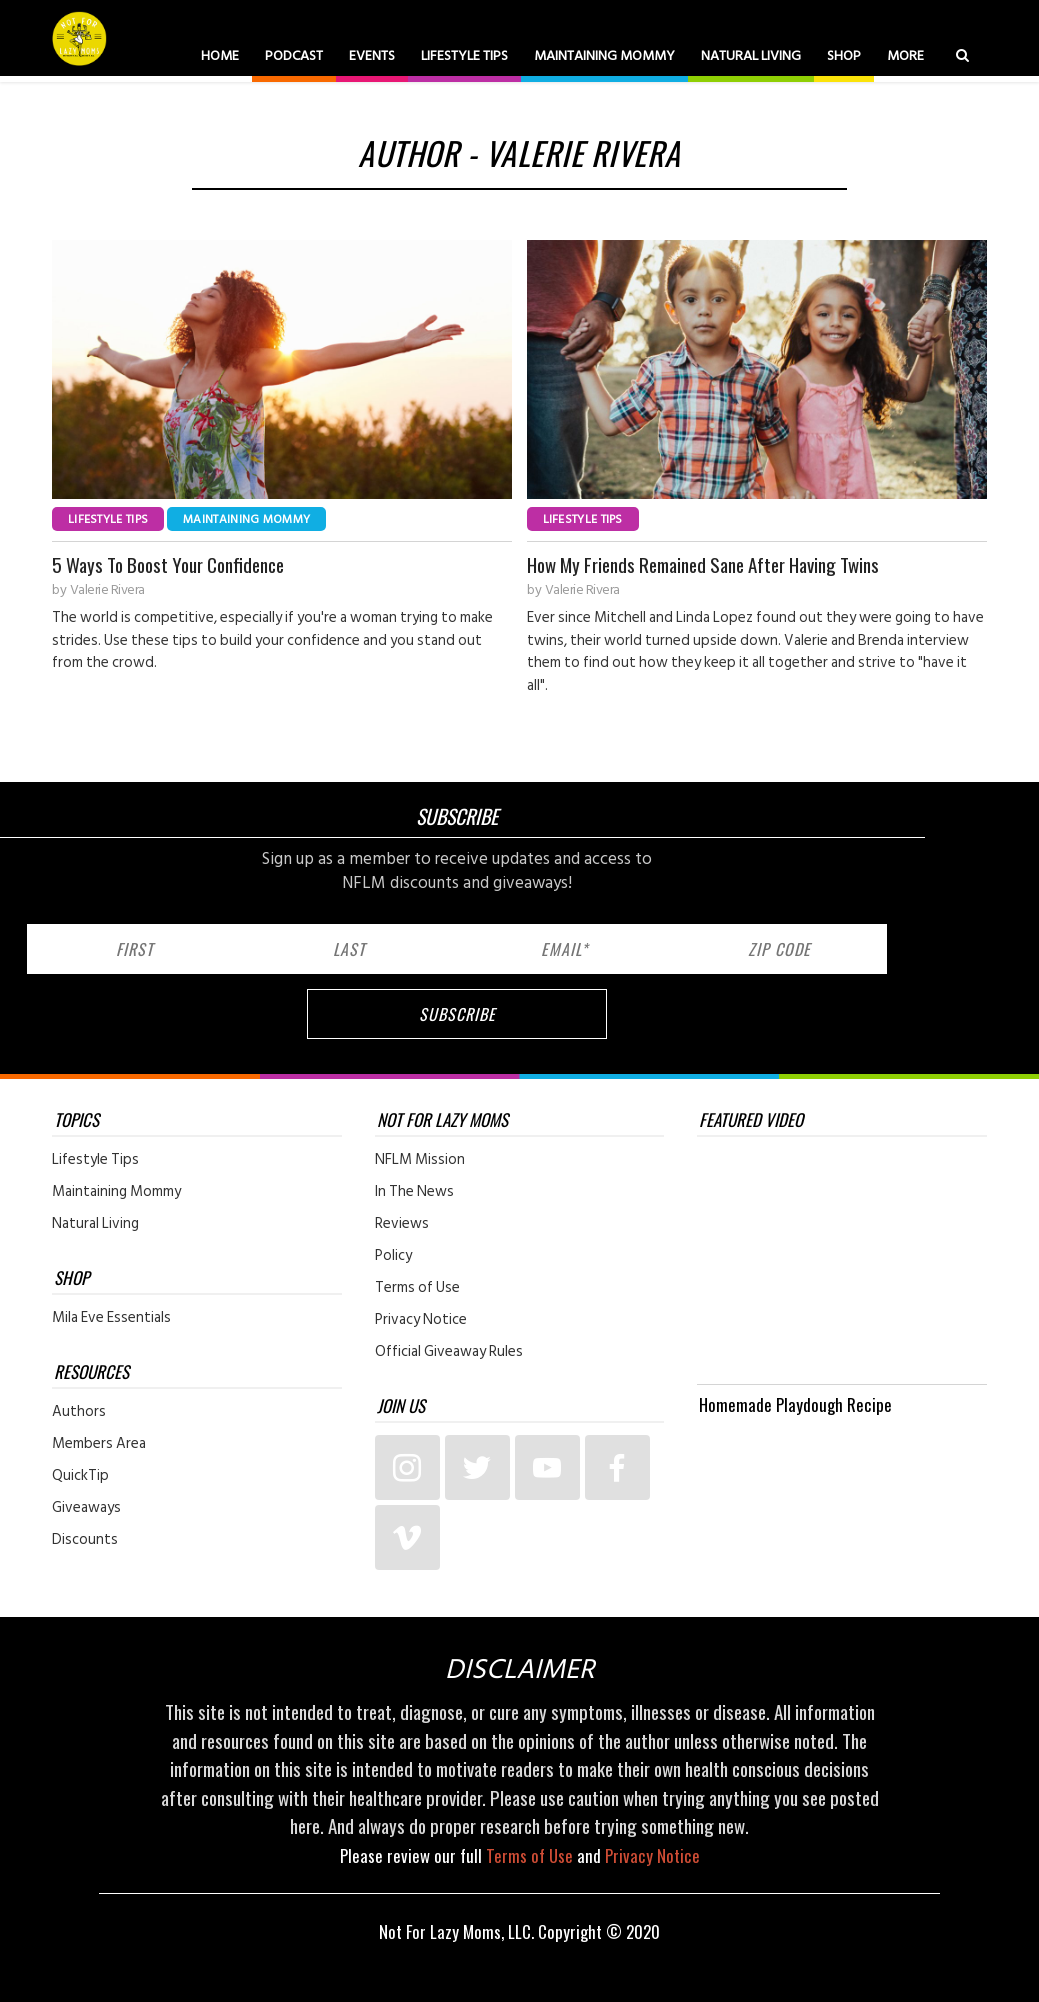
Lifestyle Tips (464, 55)
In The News (414, 1192)
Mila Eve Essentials (111, 1318)
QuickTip (80, 1476)
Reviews (402, 1224)
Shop (844, 55)
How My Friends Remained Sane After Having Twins (703, 564)
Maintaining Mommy (604, 55)
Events (372, 55)
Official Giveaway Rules (449, 1352)
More (905, 55)
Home (220, 55)
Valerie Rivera (107, 590)
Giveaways (86, 1508)
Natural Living (751, 55)
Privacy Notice (421, 1320)
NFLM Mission (420, 1160)
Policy (393, 1256)
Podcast (294, 55)
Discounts (85, 1540)
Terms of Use (417, 1288)
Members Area (99, 1444)
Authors (79, 1412)
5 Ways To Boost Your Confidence (168, 564)
